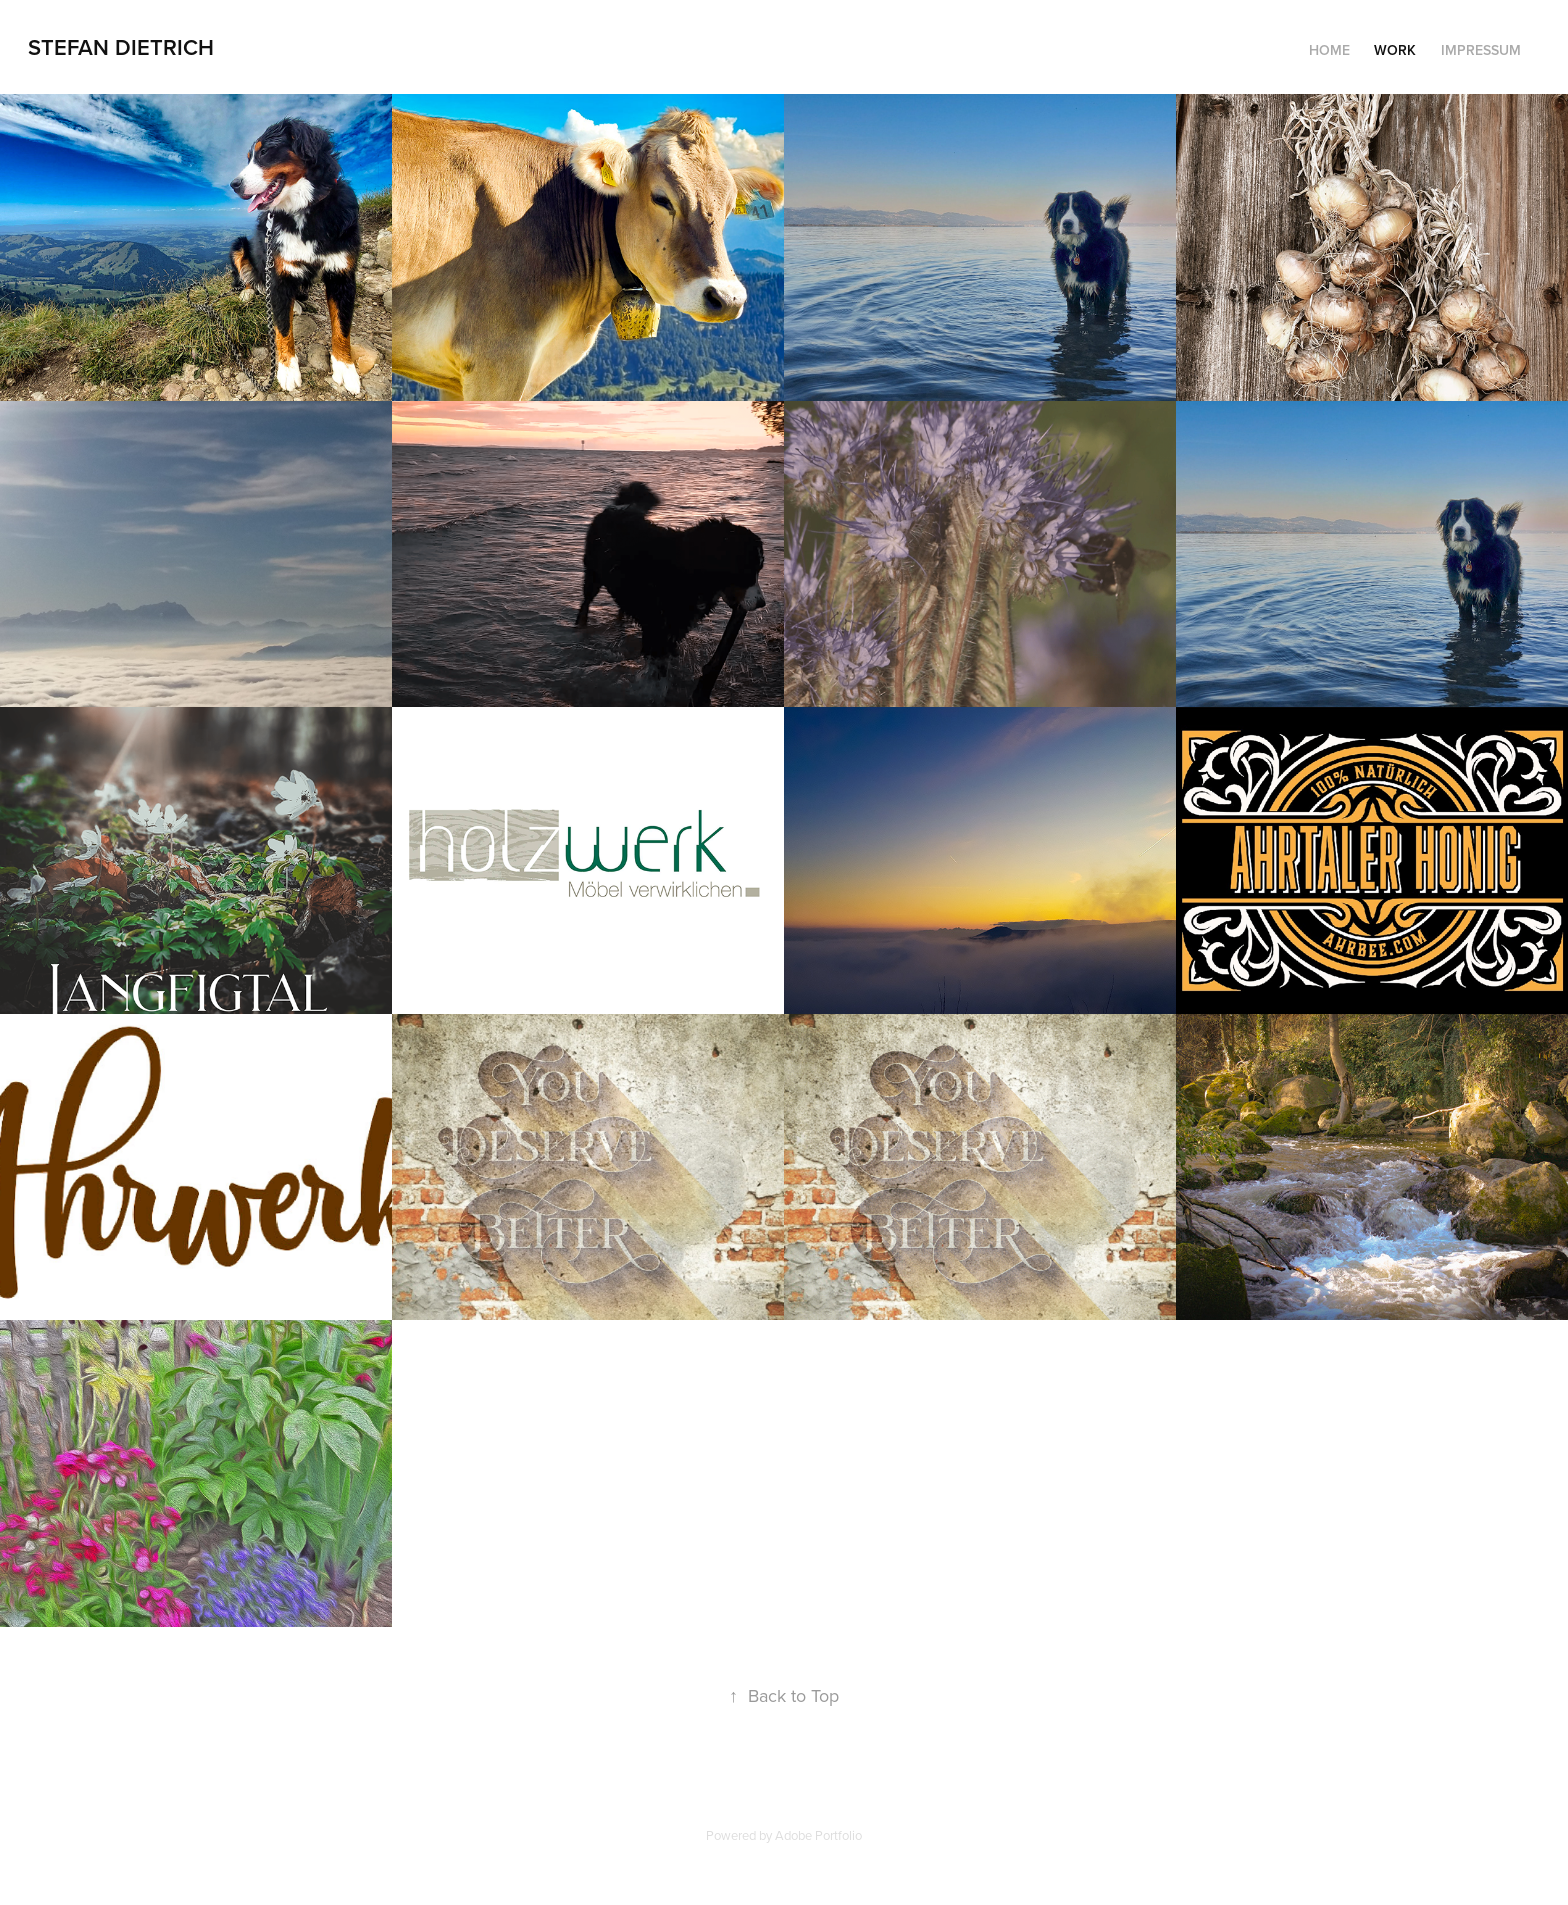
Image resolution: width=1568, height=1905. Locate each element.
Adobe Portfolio (818, 1835)
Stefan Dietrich (121, 47)
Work (1395, 50)
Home (1329, 50)
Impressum (1481, 50)
